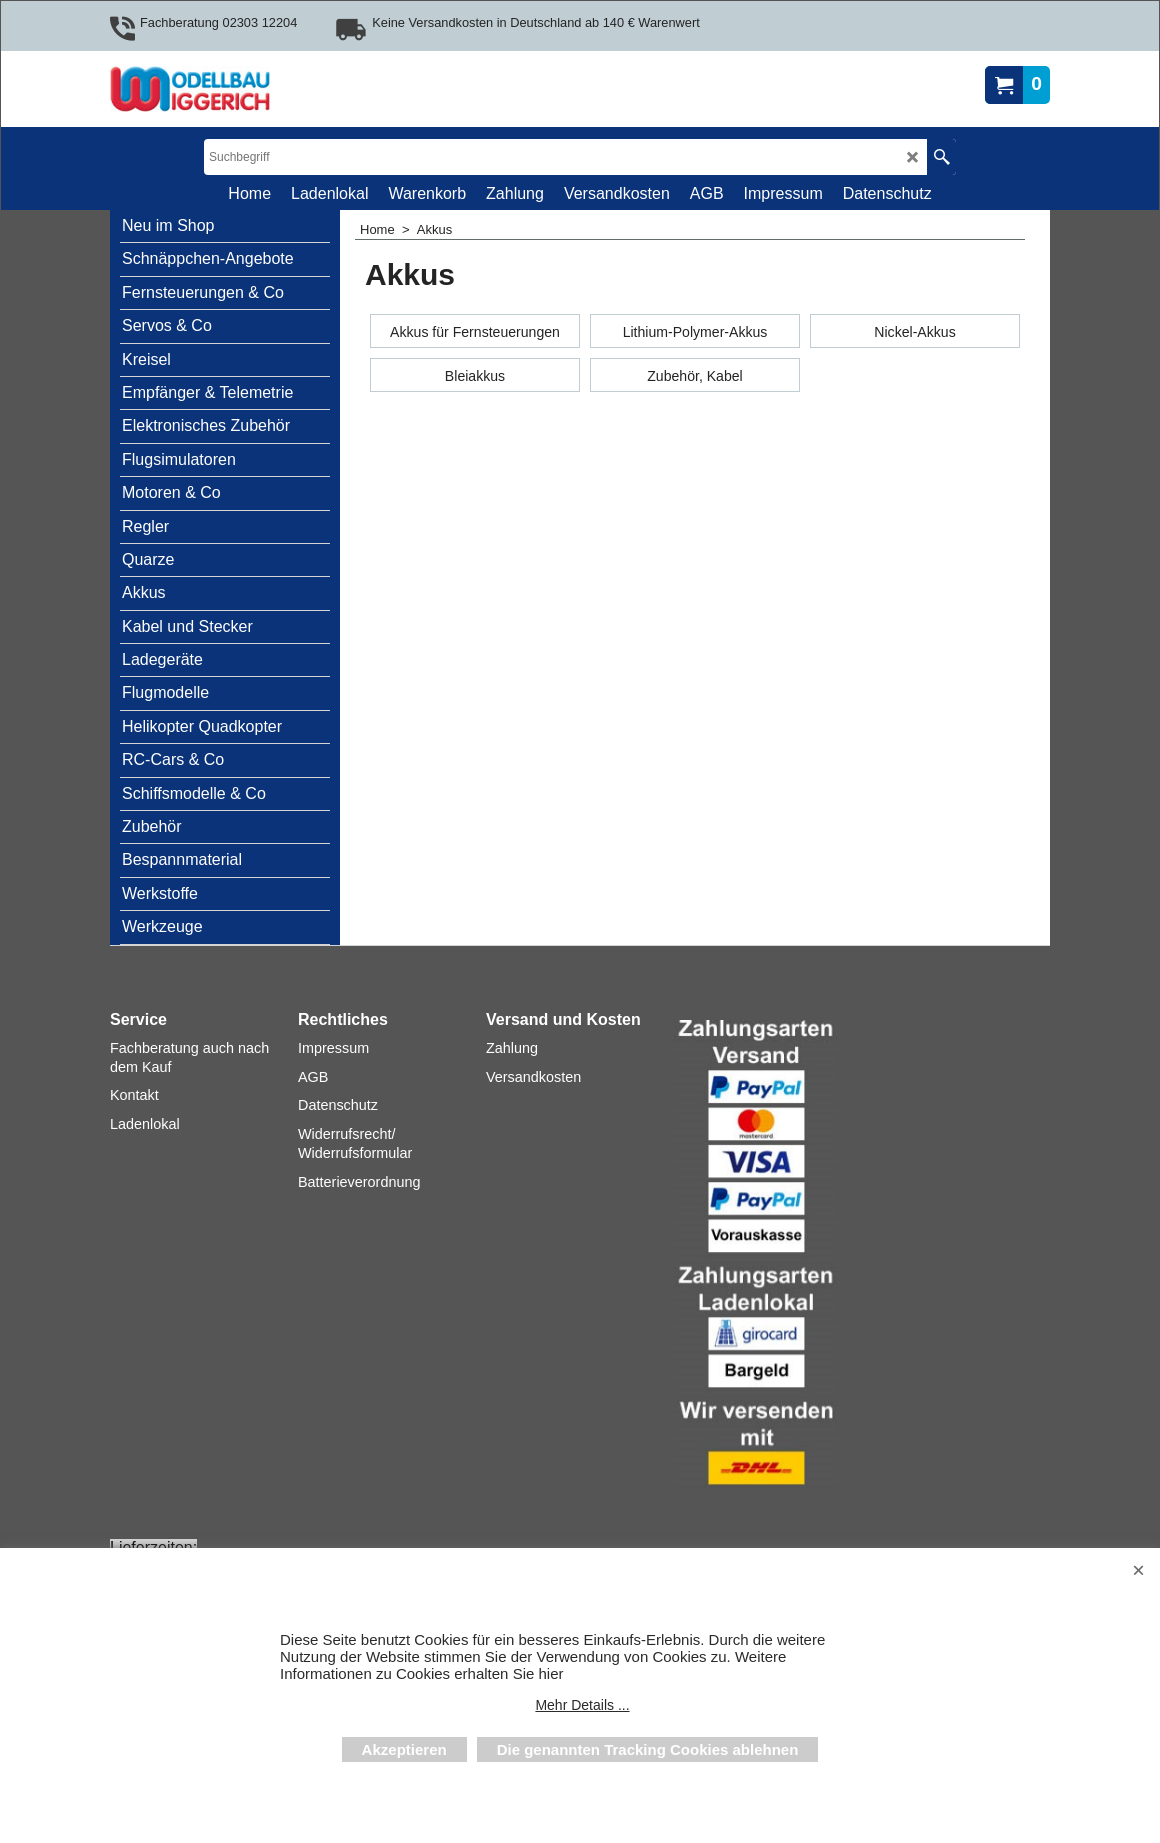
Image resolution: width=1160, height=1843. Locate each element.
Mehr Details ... (582, 1705)
